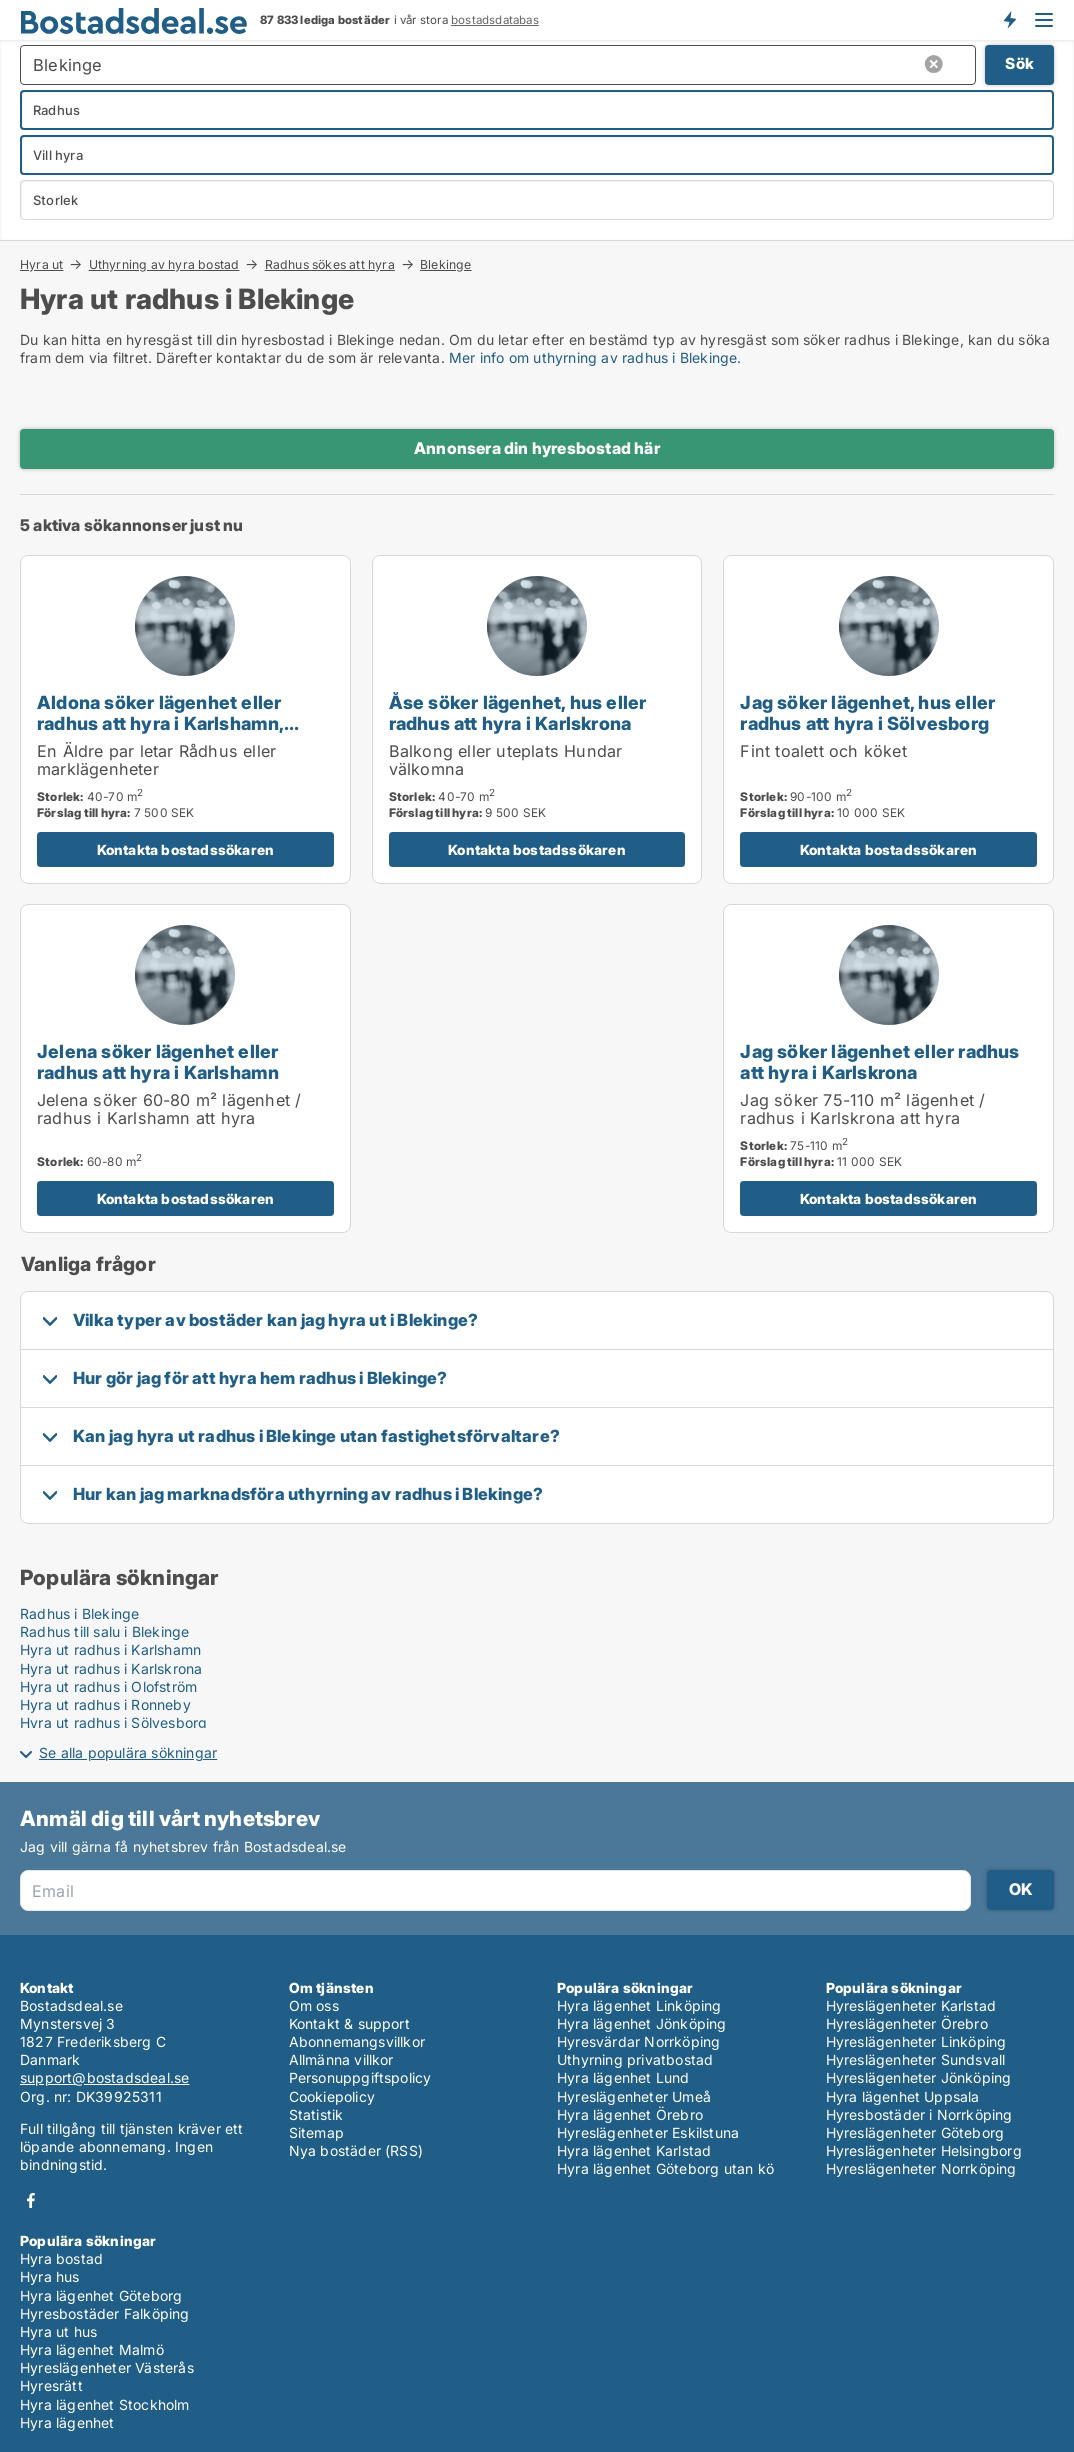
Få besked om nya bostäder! (1009, 20)
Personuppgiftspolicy (360, 2077)
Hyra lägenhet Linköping (639, 2005)
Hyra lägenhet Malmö (92, 2349)
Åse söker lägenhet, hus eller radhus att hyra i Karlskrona (518, 712)
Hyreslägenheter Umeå (634, 2096)
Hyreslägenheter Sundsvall (916, 2059)
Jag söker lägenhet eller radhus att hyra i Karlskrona (879, 1061)
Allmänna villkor (341, 2059)
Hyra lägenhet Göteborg (101, 2295)
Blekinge (446, 265)
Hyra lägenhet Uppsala (903, 2096)
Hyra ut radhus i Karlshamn (110, 1649)
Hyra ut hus (58, 2331)
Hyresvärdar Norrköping (638, 2041)
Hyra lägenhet (67, 2422)
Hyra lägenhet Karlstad (634, 2150)
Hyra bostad (61, 2258)
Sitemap (316, 2132)
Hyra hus (50, 2276)
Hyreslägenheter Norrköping (921, 2168)
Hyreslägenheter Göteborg (915, 2132)
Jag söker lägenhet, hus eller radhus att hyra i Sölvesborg (867, 712)
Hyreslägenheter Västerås (107, 2367)
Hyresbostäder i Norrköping (919, 2114)
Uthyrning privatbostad (635, 2059)
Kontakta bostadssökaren (186, 849)
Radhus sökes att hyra (330, 264)
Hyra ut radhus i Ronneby (105, 1704)
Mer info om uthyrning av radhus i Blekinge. (595, 357)
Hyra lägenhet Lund (623, 2077)
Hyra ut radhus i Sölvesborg (113, 1722)
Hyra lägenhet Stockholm (105, 2404)
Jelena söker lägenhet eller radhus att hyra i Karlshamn (158, 1061)
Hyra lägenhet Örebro (630, 2114)
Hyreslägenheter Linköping (916, 2041)
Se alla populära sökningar (128, 1752)
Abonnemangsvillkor (357, 2041)
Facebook (31, 2200)
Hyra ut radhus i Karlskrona (111, 1668)
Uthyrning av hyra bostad (164, 264)
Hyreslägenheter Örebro (907, 2023)
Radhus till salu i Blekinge (104, 1631)
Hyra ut (41, 264)
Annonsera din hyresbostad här (537, 448)
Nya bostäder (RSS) (356, 2150)
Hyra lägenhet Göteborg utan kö (665, 2168)
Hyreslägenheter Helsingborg (924, 2150)
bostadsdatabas (495, 20)
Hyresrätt (51, 2385)
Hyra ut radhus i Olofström (108, 1686)
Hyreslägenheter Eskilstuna (648, 2132)
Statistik (316, 2114)
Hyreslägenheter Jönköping (919, 2077)
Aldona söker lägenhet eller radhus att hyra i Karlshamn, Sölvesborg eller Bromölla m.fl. (174, 723)
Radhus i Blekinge (79, 1613)
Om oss (314, 2005)
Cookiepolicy (332, 2096)
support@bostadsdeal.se (104, 2077)
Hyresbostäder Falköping (105, 2313)
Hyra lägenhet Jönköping (642, 2023)
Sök (1019, 63)
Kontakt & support (349, 2023)
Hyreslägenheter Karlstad (911, 2005)
